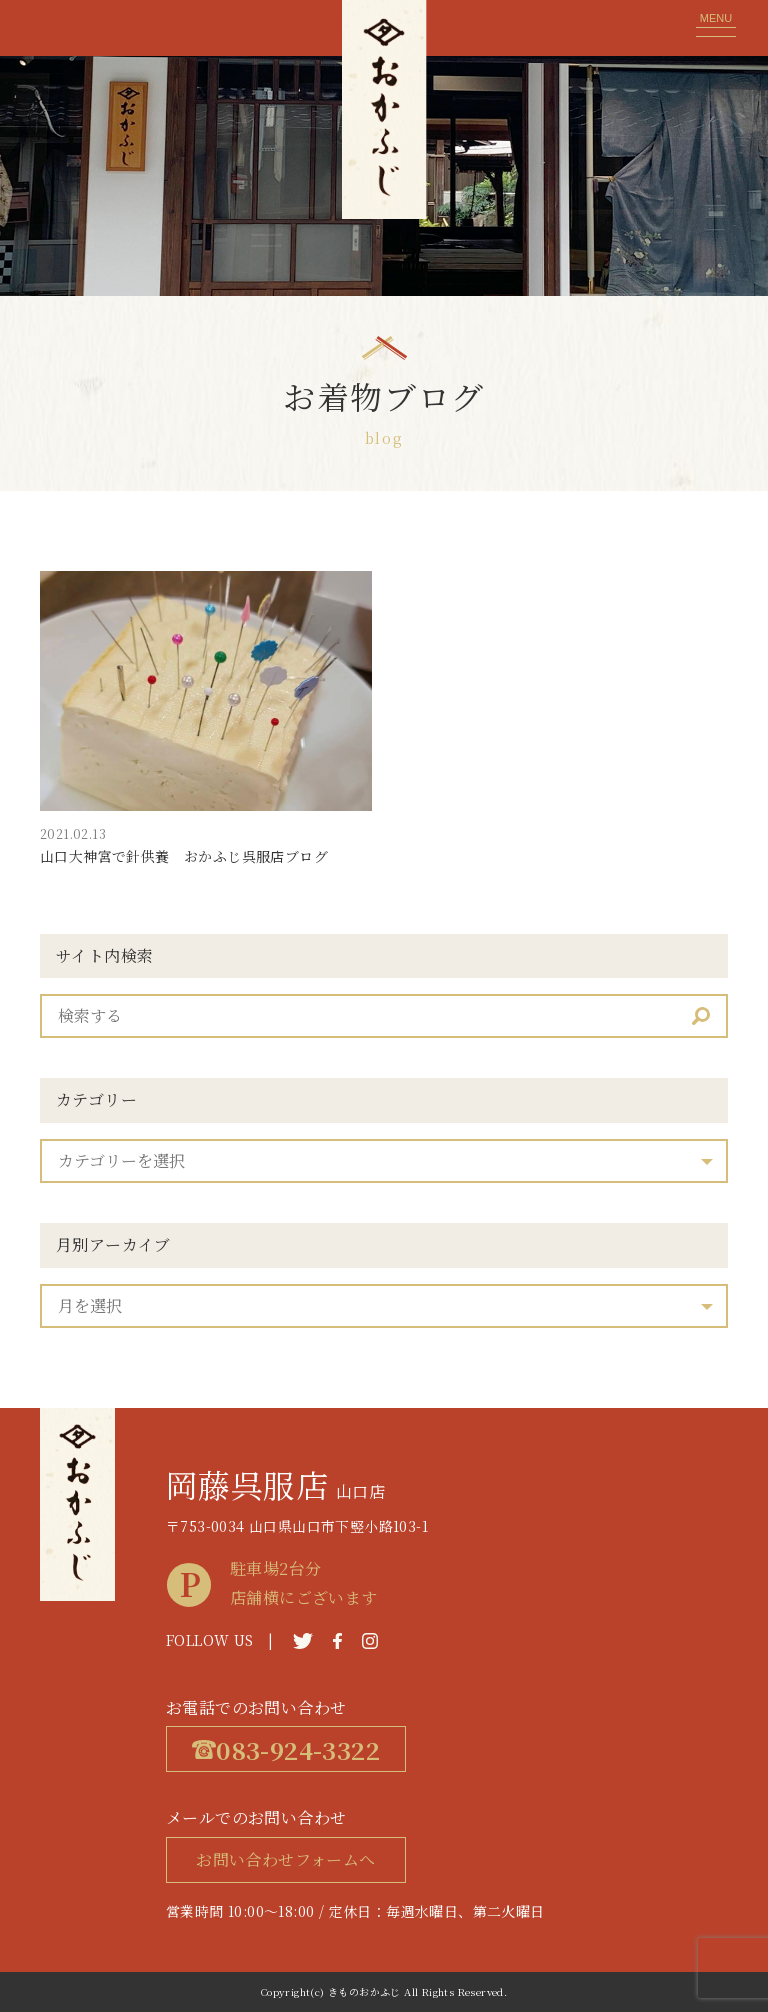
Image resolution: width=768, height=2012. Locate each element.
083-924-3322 (286, 1749)
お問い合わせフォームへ (285, 1859)
